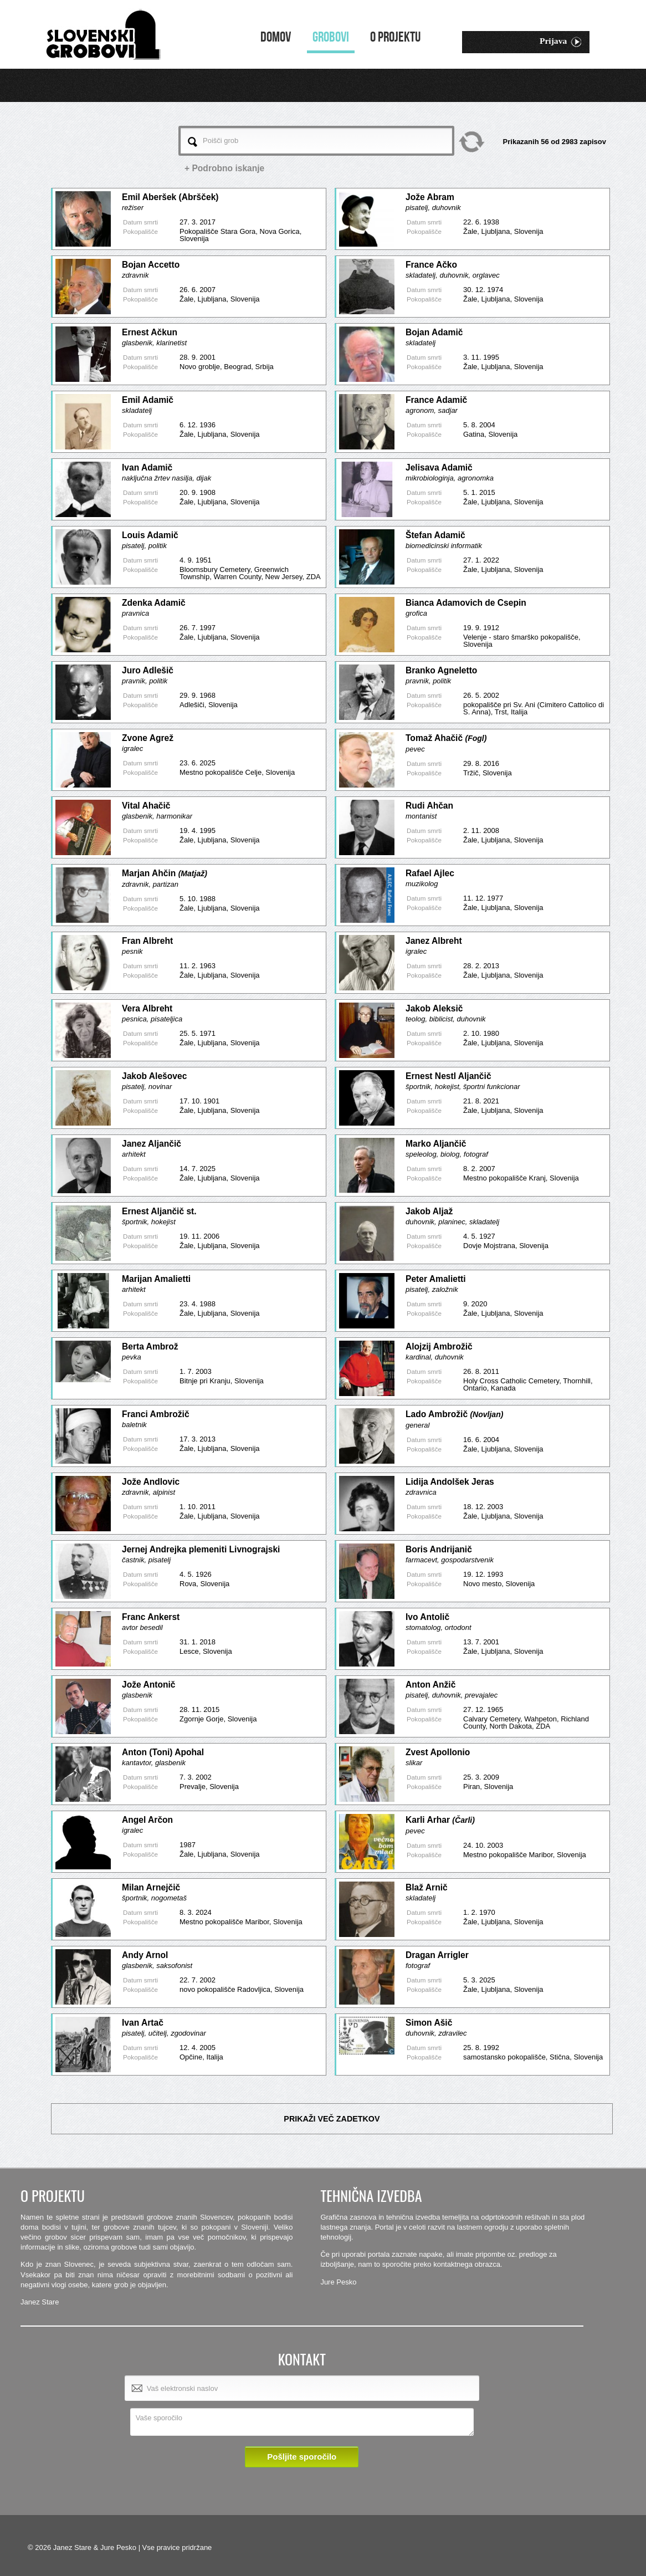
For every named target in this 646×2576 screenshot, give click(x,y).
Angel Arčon (147, 1819)
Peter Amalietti (436, 1279)
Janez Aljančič (151, 1143)
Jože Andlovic (151, 1481)
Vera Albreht (147, 1008)
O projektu (395, 37)
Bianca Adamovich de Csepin (466, 602)
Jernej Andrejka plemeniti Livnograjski (201, 1549)
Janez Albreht (434, 940)
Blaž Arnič (427, 1887)
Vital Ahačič (146, 805)
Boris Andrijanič (439, 1549)
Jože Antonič (148, 1684)
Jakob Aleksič (434, 1008)
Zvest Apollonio (438, 1752)
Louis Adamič (150, 535)
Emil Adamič (147, 400)
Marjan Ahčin (164, 873)
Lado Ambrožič (454, 1414)
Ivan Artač (142, 2022)
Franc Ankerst (151, 1617)
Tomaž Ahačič (446, 738)
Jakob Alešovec (154, 1076)
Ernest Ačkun (149, 332)
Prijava (560, 42)
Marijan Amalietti (156, 1279)
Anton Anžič (430, 1684)
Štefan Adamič (435, 535)
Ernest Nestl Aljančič (448, 1076)
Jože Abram (430, 197)
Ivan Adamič (147, 467)
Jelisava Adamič (439, 467)
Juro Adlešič (147, 670)
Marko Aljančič (436, 1143)
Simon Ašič (429, 2022)
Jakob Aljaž (429, 1211)
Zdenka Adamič (154, 602)
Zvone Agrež (147, 738)
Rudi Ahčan (429, 805)
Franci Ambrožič (155, 1414)
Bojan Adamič (434, 332)
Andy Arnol (145, 1955)
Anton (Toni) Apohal (163, 1752)
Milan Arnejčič (151, 1887)
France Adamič (436, 400)
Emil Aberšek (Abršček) (170, 197)
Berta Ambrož (150, 1346)
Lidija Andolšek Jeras (450, 1481)
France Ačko (431, 264)
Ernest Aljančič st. (159, 1211)
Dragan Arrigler (437, 1955)
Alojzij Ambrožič (439, 1346)
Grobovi (330, 37)
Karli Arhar (440, 1819)
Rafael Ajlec (430, 873)
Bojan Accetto (151, 264)
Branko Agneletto (441, 670)
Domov (275, 37)
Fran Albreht (147, 940)
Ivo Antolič (427, 1617)
